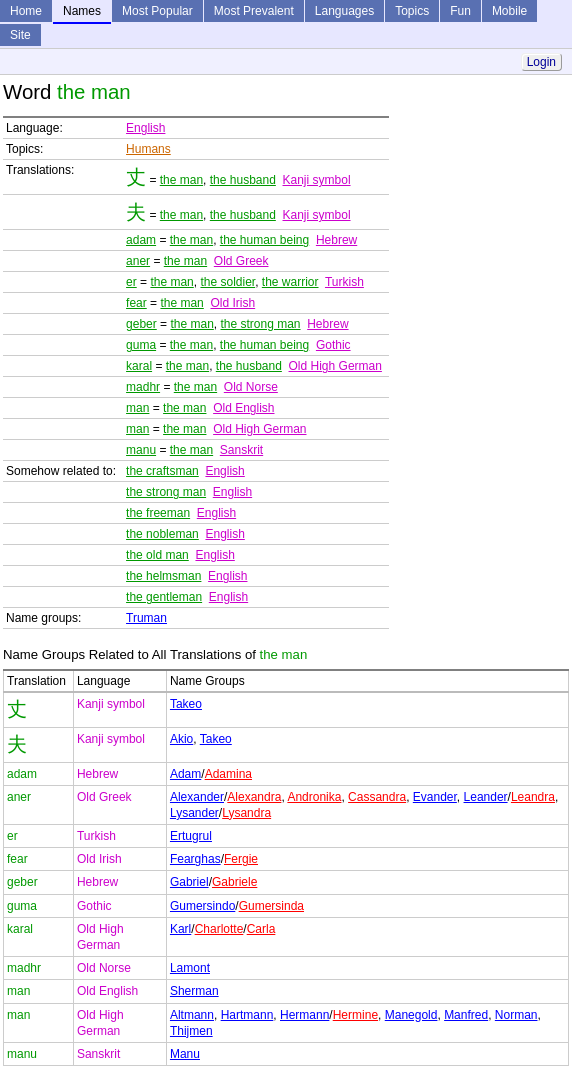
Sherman (194, 991)
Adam (185, 774)
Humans (148, 149)
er (131, 282)
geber (141, 324)
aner (138, 261)
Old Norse (251, 387)
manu (141, 450)
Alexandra (254, 797)
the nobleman (162, 534)
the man (181, 180)
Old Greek (241, 261)
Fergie (241, 859)
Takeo (186, 704)
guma (141, 345)
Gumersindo (202, 906)
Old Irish (232, 303)
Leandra (533, 797)
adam (141, 240)
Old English (243, 408)
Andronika (314, 797)
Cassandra (377, 797)
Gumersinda (271, 906)
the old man (157, 555)
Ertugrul (191, 836)
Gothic (333, 345)
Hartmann (247, 1015)
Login (541, 62)
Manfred (466, 1015)
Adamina (228, 774)
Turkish (344, 282)
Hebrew (336, 240)
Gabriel (189, 882)
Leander (486, 797)
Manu (185, 1054)
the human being (264, 240)
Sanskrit (241, 450)
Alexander (197, 797)
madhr (143, 387)
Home (26, 11)
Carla (261, 929)
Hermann (304, 1015)
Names (82, 11)
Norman (516, 1015)
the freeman (158, 513)
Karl (180, 929)
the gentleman (164, 597)
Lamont (190, 968)
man (137, 408)
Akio (181, 739)
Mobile (509, 11)
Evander (435, 797)
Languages (344, 11)
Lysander (194, 813)
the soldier (227, 282)
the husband (243, 180)
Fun (460, 11)
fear (136, 303)
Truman (146, 618)
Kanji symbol (317, 180)
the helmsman (163, 576)
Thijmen (191, 1031)
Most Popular (157, 11)
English (145, 128)
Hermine (355, 1015)
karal (139, 366)
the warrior (290, 282)
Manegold (411, 1015)
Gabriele (234, 882)
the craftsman (162, 471)
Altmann (192, 1015)
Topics (412, 11)
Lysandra (246, 813)
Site (20, 35)
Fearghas (195, 859)
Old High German (335, 366)
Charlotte (219, 929)
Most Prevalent (254, 11)
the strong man (260, 324)
